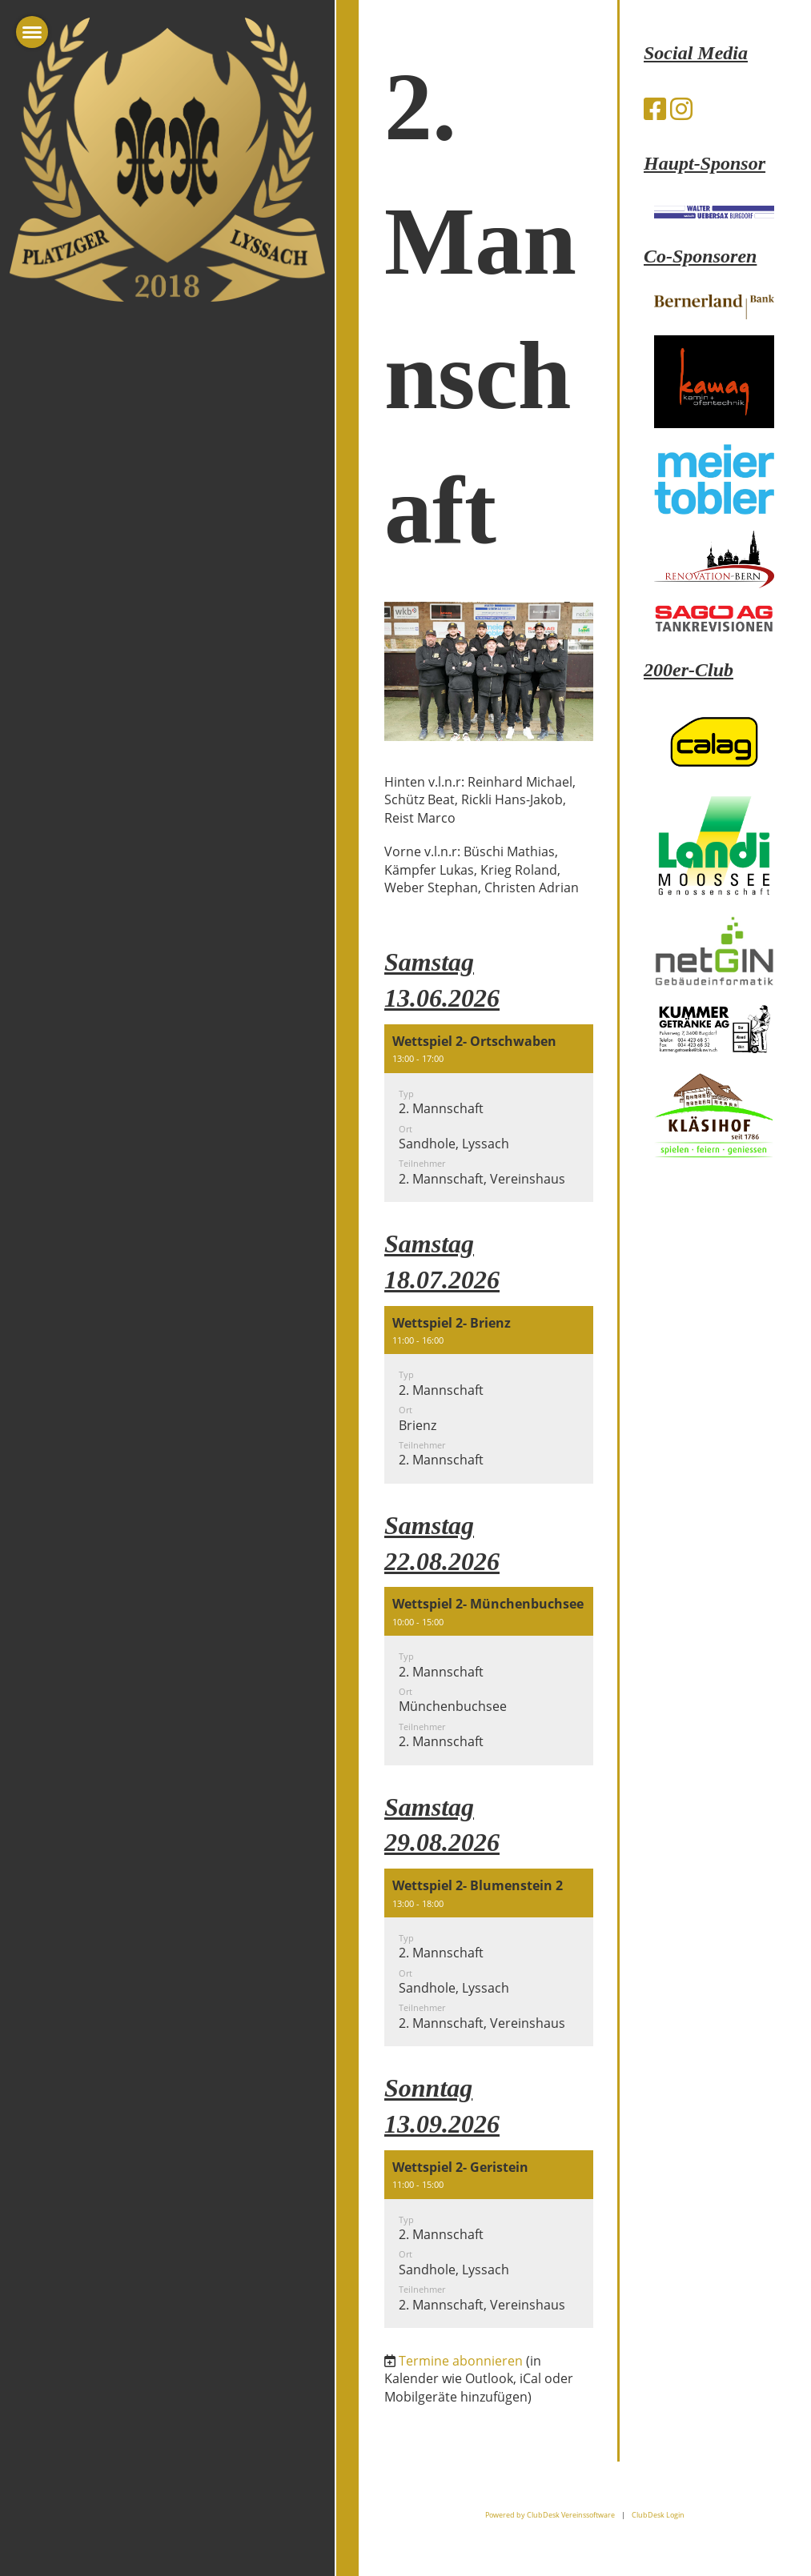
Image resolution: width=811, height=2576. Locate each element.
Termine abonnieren (461, 2361)
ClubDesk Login (658, 2515)
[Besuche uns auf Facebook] (655, 108)
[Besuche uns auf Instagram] (681, 108)
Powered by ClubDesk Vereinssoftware (550, 2515)
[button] (488, 1113)
